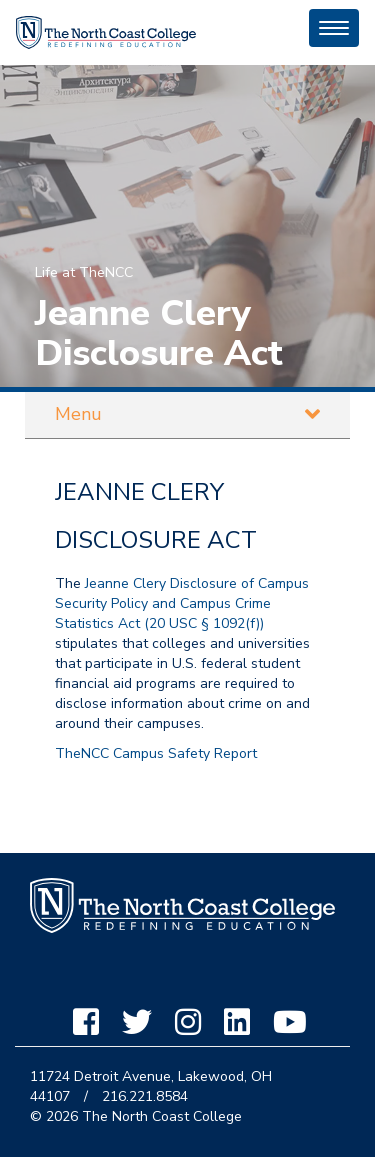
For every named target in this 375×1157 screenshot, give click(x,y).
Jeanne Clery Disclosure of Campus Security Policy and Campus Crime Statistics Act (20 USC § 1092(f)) (182, 603)
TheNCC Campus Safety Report (156, 753)
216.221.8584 (145, 1096)
